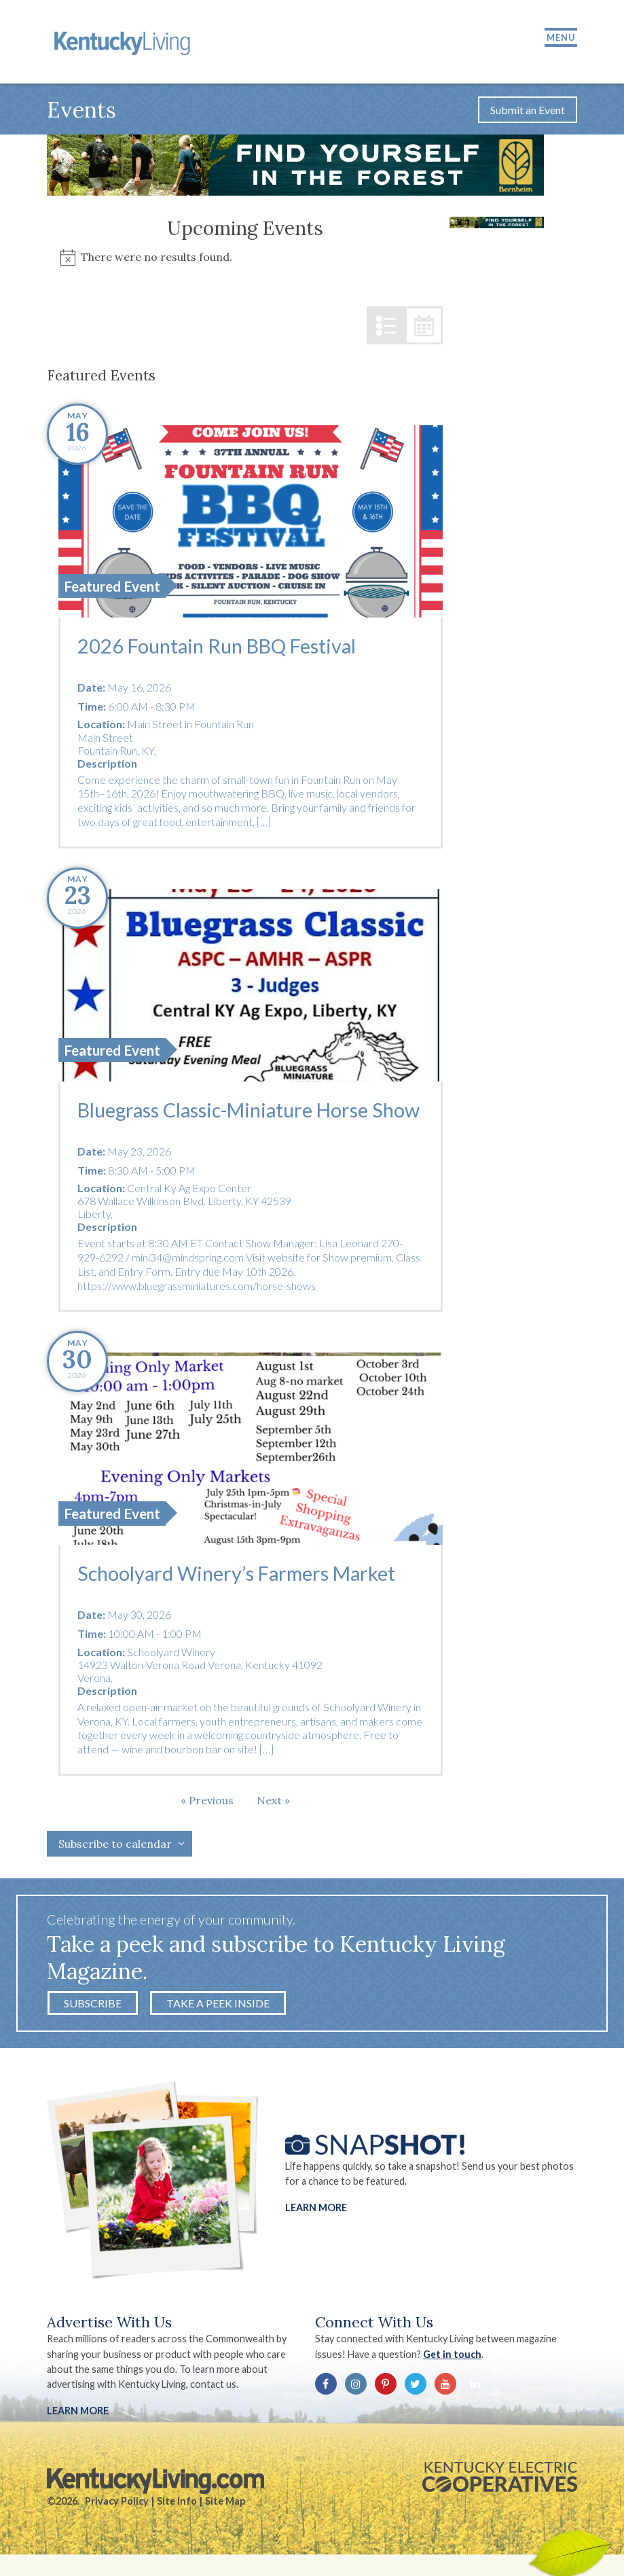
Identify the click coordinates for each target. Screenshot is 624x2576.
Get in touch (452, 2356)
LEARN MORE (78, 2412)
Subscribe (93, 2005)
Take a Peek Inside (218, 2005)
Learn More (316, 2209)
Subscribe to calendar (115, 1846)
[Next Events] (273, 1802)
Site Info (177, 2503)
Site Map (225, 2503)
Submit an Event (527, 111)
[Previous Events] (207, 1802)
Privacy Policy (117, 2503)
